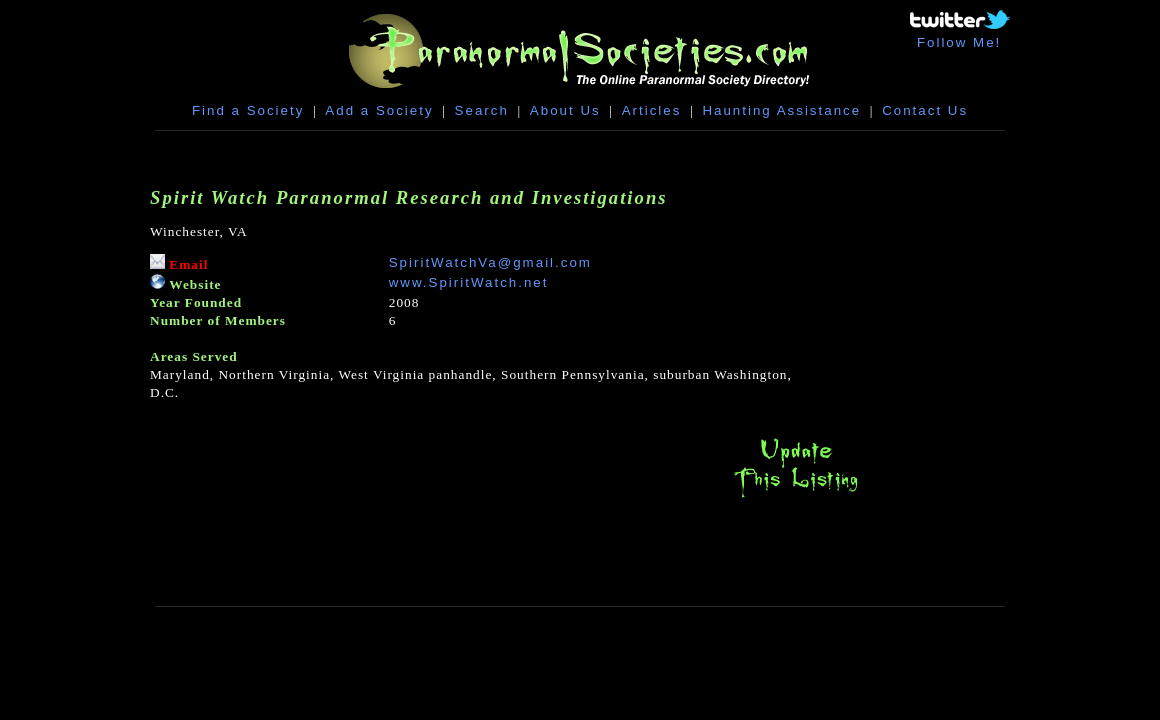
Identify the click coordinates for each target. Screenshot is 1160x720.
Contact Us (925, 110)
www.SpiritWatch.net (469, 282)
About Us (565, 110)
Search (482, 110)
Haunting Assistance (781, 110)
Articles (652, 110)
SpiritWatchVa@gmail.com (490, 262)
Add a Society (379, 110)
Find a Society (248, 110)
